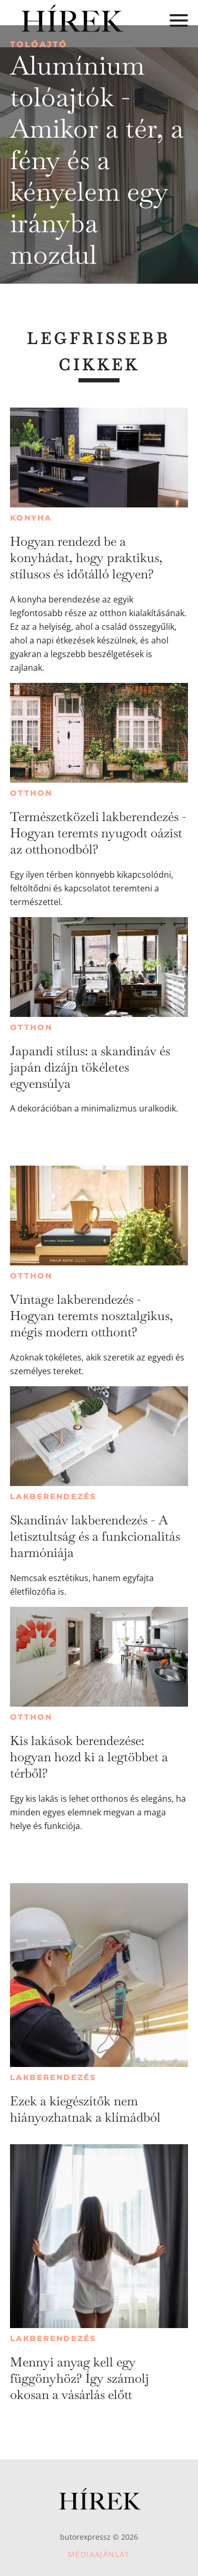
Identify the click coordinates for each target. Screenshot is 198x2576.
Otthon (31, 793)
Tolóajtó (38, 44)
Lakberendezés (53, 1496)
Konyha (31, 518)
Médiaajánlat (99, 2554)
